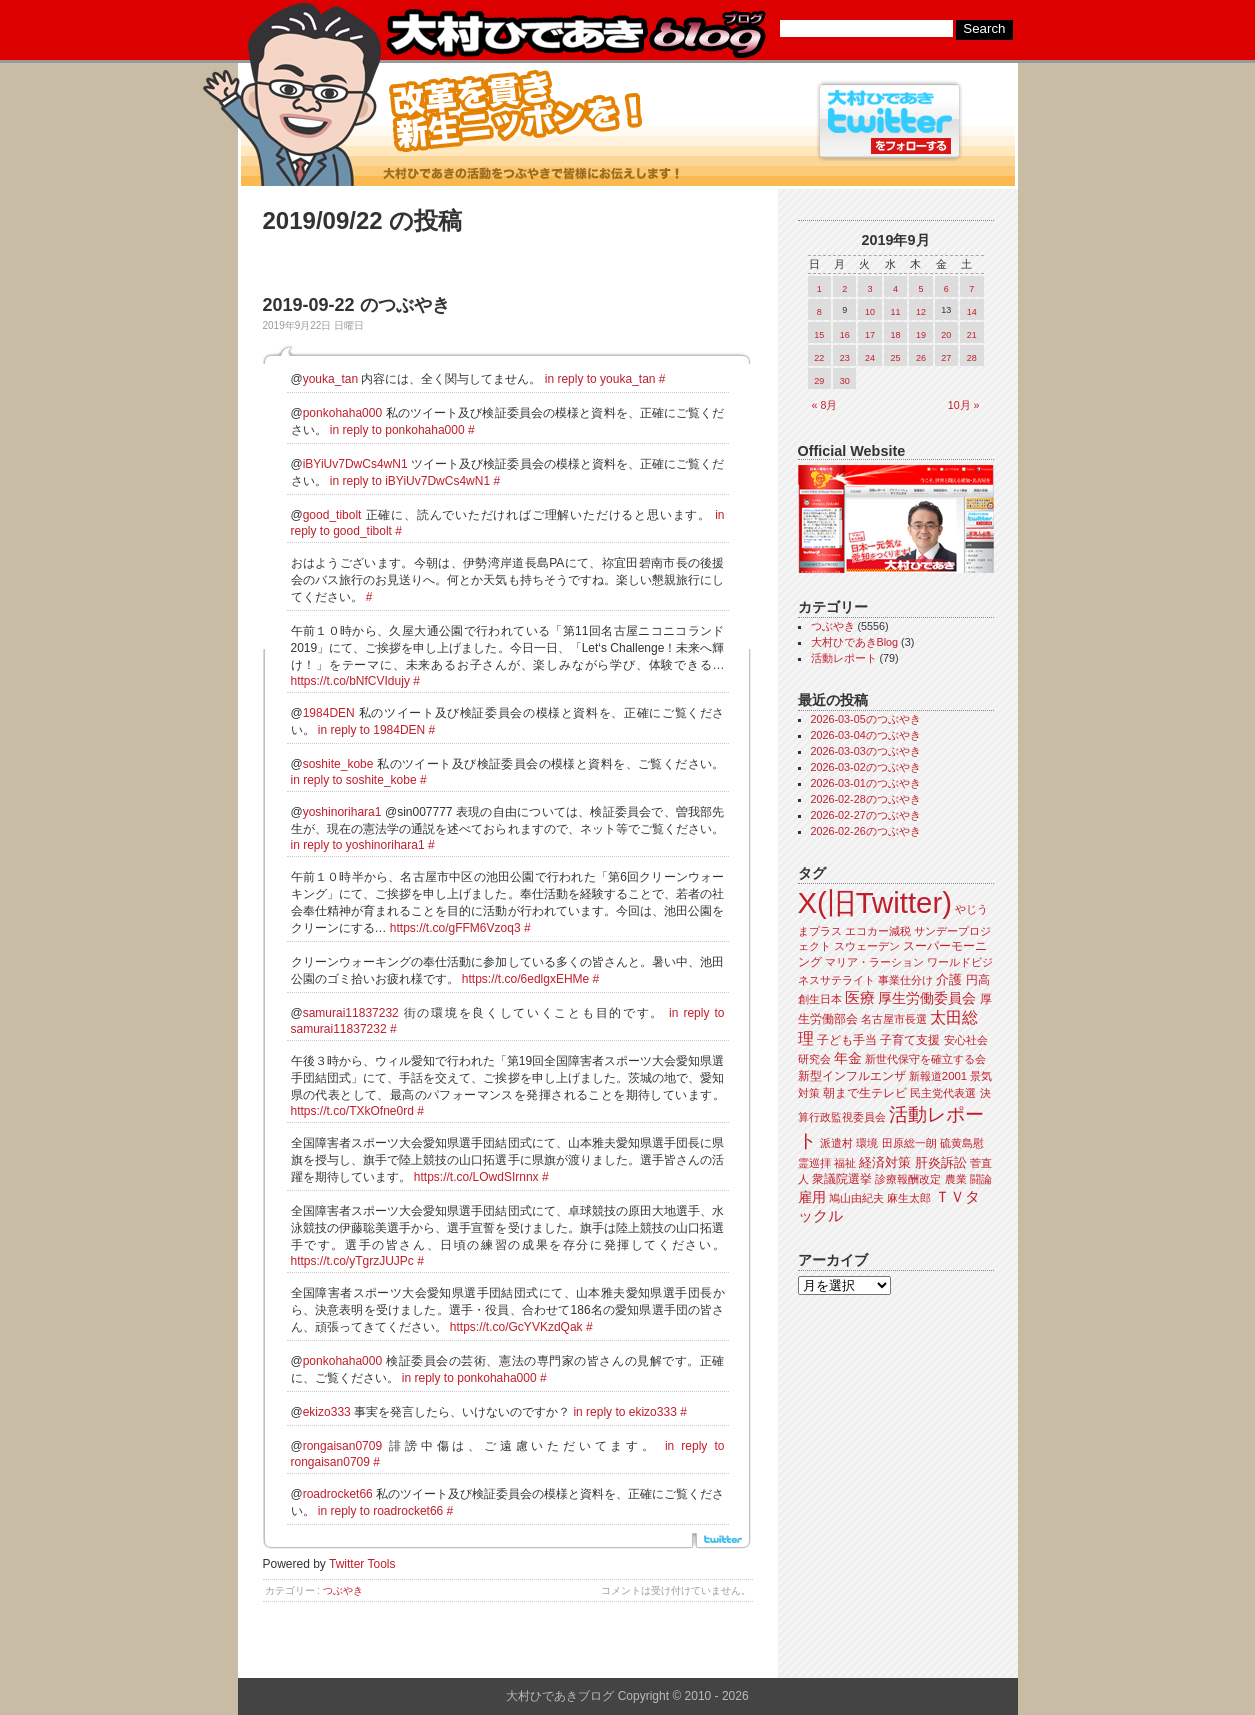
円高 (978, 980)
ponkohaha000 (342, 413)
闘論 (981, 1179)
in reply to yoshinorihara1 (358, 845)
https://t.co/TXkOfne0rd (352, 1111)
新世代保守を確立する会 (925, 1059)
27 (946, 358)
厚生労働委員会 (927, 998)
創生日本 (820, 999)
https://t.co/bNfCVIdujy (350, 681)
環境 (867, 1143)
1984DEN (329, 713)
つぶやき (343, 1590)
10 (870, 312)
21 (972, 335)
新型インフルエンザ (852, 1076)
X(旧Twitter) (875, 902)
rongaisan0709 (342, 1446)
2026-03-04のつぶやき (866, 735)
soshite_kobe (338, 764)
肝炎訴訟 (941, 1162)
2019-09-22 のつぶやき (356, 305)
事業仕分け (905, 980)
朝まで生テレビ (865, 1093)
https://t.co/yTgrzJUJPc (352, 1261)
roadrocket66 (338, 1494)
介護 (949, 979)
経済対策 (885, 1162)
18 (895, 335)
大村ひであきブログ (575, 34)
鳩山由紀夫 (856, 1198)
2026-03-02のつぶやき (866, 767)
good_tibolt (332, 515)
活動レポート (844, 658)
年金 (848, 1058)
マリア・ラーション (874, 962)
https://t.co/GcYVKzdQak (516, 1327)
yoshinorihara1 (342, 812)
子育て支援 (910, 1040)
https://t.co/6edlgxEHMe (525, 979)
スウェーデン (867, 946)
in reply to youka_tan (600, 379)
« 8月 (825, 405)
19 (921, 335)
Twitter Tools (362, 1564)
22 (819, 358)
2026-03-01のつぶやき (866, 783)
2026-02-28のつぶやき (866, 799)
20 (946, 335)
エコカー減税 (878, 931)
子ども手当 (847, 1040)
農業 (956, 1179)
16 (845, 335)
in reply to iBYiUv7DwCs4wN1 (410, 481)
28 (972, 358)
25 (895, 358)
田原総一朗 (909, 1143)
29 (819, 381)
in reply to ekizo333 (624, 1412)
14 (972, 312)
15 (819, 335)
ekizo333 (327, 1412)
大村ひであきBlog (855, 642)
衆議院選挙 (842, 1179)
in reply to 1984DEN (371, 730)
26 (921, 358)
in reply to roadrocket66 (380, 1511)
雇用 (812, 1197)
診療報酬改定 (908, 1179)
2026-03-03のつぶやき (866, 751)
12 (921, 312)
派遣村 (836, 1143)
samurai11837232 (351, 1013)
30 (845, 381)
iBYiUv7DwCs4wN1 (355, 464)
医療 (860, 998)
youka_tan (330, 379)
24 (870, 358)
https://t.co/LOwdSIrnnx (476, 1177)
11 (895, 312)
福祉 (845, 1163)
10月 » (964, 405)
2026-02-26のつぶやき (866, 831)
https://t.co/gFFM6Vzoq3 (455, 928)
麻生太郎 (909, 1198)
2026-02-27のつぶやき (866, 815)
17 (870, 335)
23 (845, 358)
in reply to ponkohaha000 (397, 430)
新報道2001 (938, 1076)
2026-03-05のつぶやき (866, 719)
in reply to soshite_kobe (354, 780)
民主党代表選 (943, 1093)
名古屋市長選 (894, 1019)
